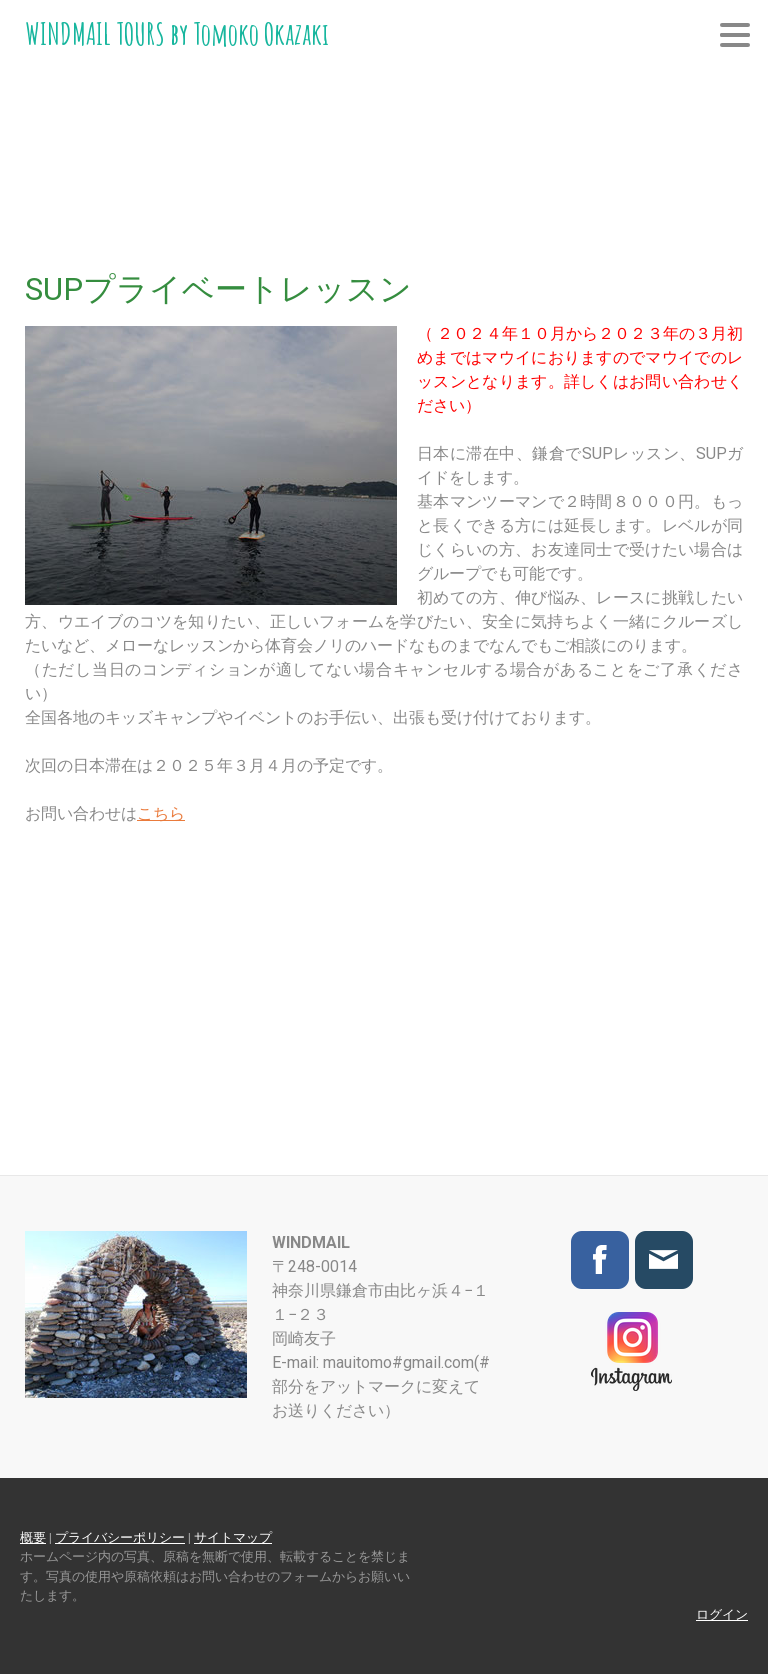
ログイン (722, 1614)
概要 (33, 1537)
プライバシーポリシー (120, 1537)
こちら (161, 813)
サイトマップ (233, 1537)
